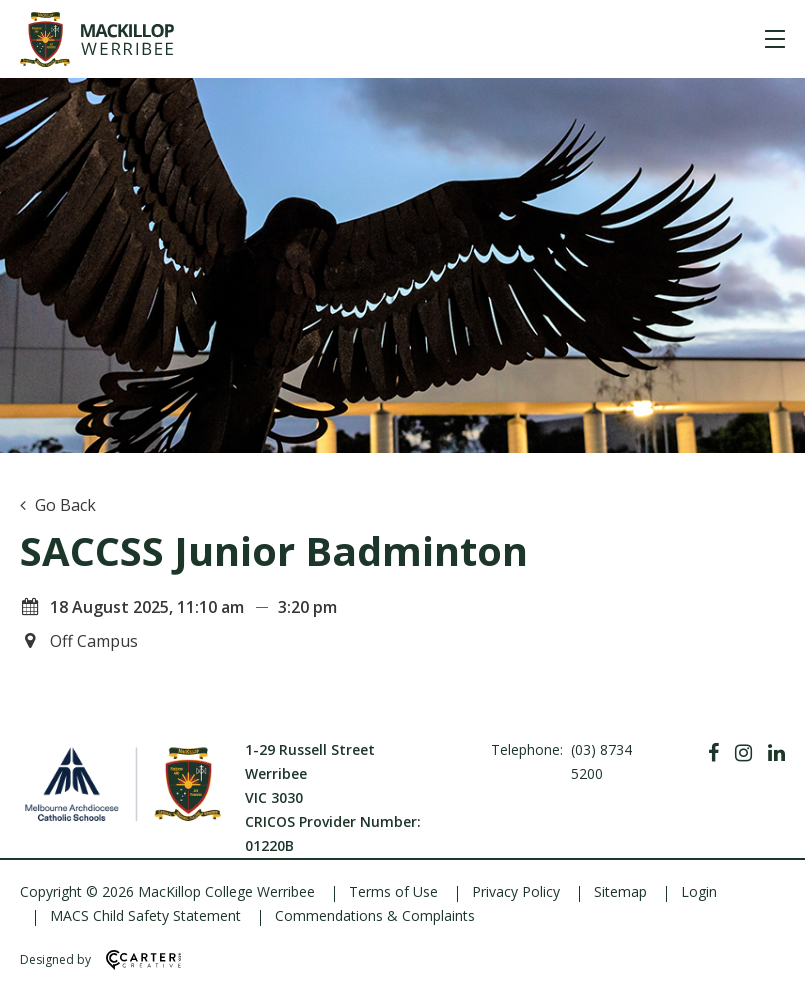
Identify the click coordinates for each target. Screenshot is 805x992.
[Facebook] (713, 753)
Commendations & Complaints (375, 915)
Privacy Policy (516, 891)
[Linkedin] (776, 753)
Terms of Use (393, 891)
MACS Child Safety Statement (145, 915)
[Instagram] (743, 753)
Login (699, 891)
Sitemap (620, 891)
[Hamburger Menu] (775, 39)
